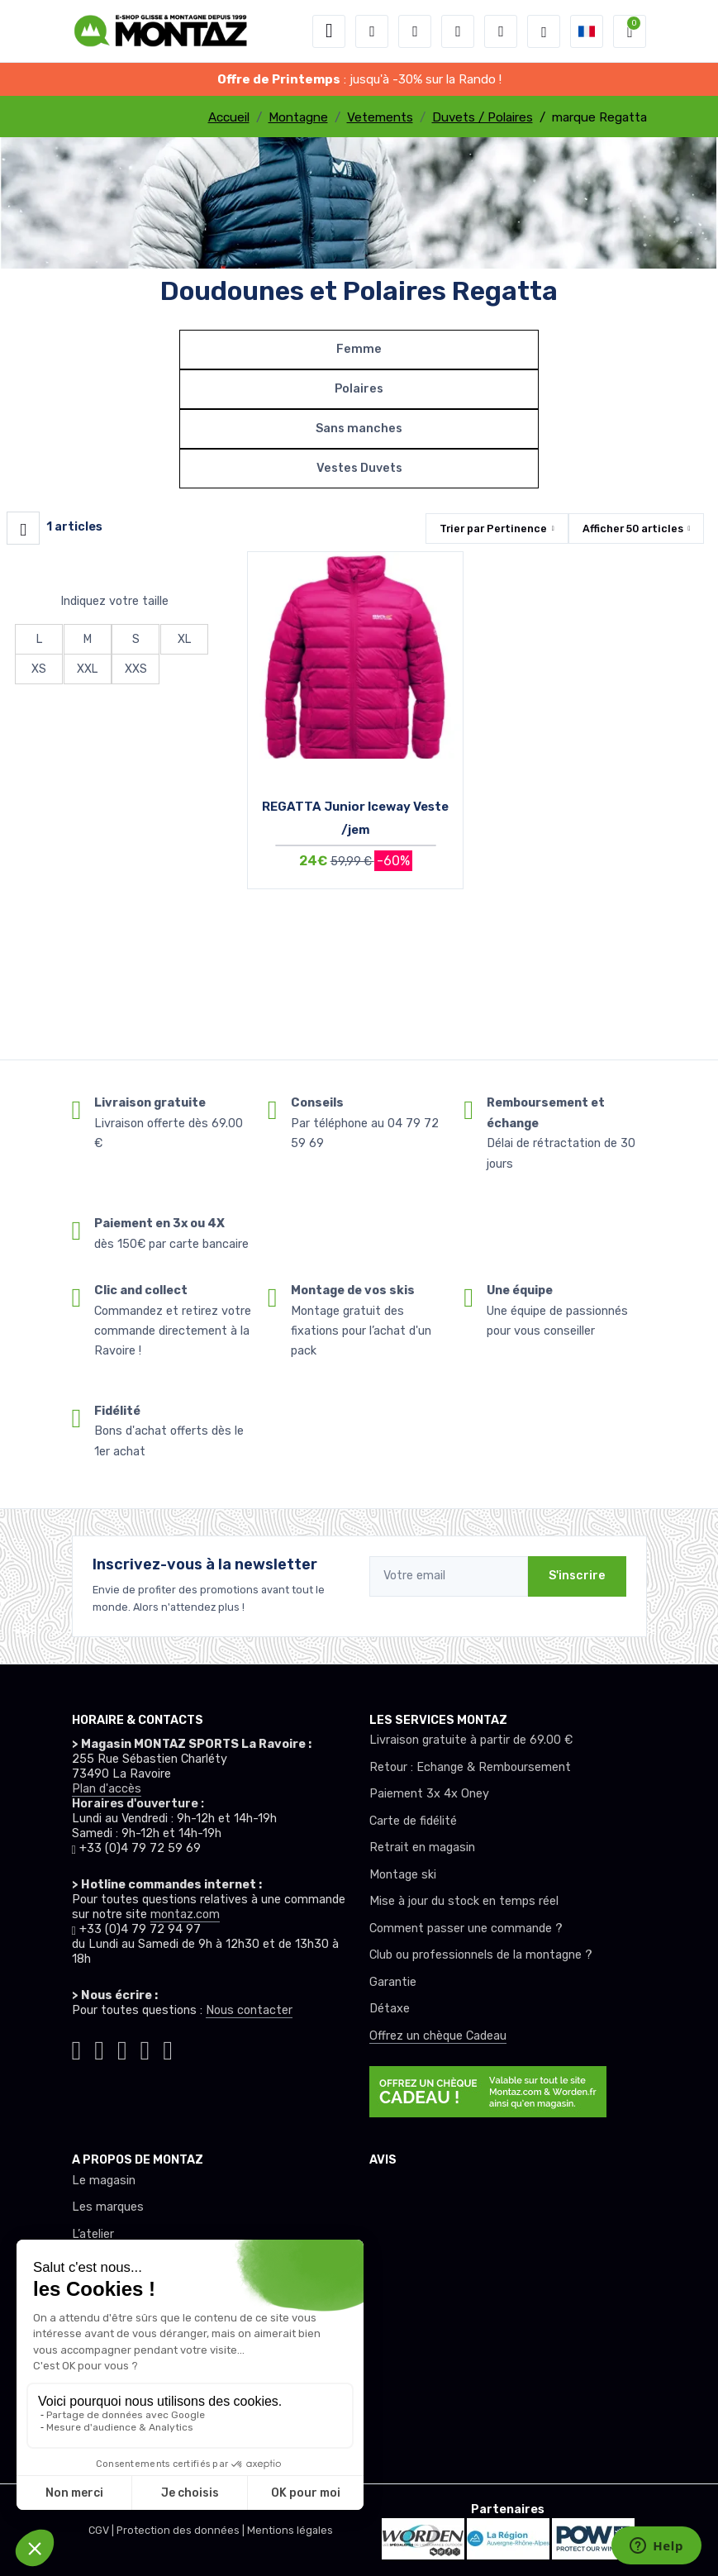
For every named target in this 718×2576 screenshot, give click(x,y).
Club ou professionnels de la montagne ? (480, 1955)
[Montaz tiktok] (77, 2047)
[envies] (457, 31)
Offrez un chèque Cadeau (437, 2036)
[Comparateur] (500, 31)
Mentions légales (290, 2530)
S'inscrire (577, 1576)
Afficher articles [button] (632, 528)
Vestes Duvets (359, 468)
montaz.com (185, 1914)
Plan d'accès (106, 1789)
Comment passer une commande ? (466, 1928)
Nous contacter (249, 2010)
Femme (359, 349)
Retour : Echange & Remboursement (470, 1767)
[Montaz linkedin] (168, 2047)
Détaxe (389, 2009)
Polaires (359, 389)
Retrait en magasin (422, 1847)
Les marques (108, 2207)
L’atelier (93, 2234)
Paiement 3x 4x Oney (429, 1794)
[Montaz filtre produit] (23, 528)
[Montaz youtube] (145, 2047)
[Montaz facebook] (122, 2047)
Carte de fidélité (413, 1821)
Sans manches (359, 428)
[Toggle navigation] (328, 31)
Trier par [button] (493, 528)
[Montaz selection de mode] (543, 31)
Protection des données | (181, 2530)
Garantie (392, 1982)
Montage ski (402, 1875)
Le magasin (104, 2181)
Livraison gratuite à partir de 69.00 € (471, 1740)
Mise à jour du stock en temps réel (464, 1901)
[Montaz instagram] (99, 2047)
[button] (371, 31)
